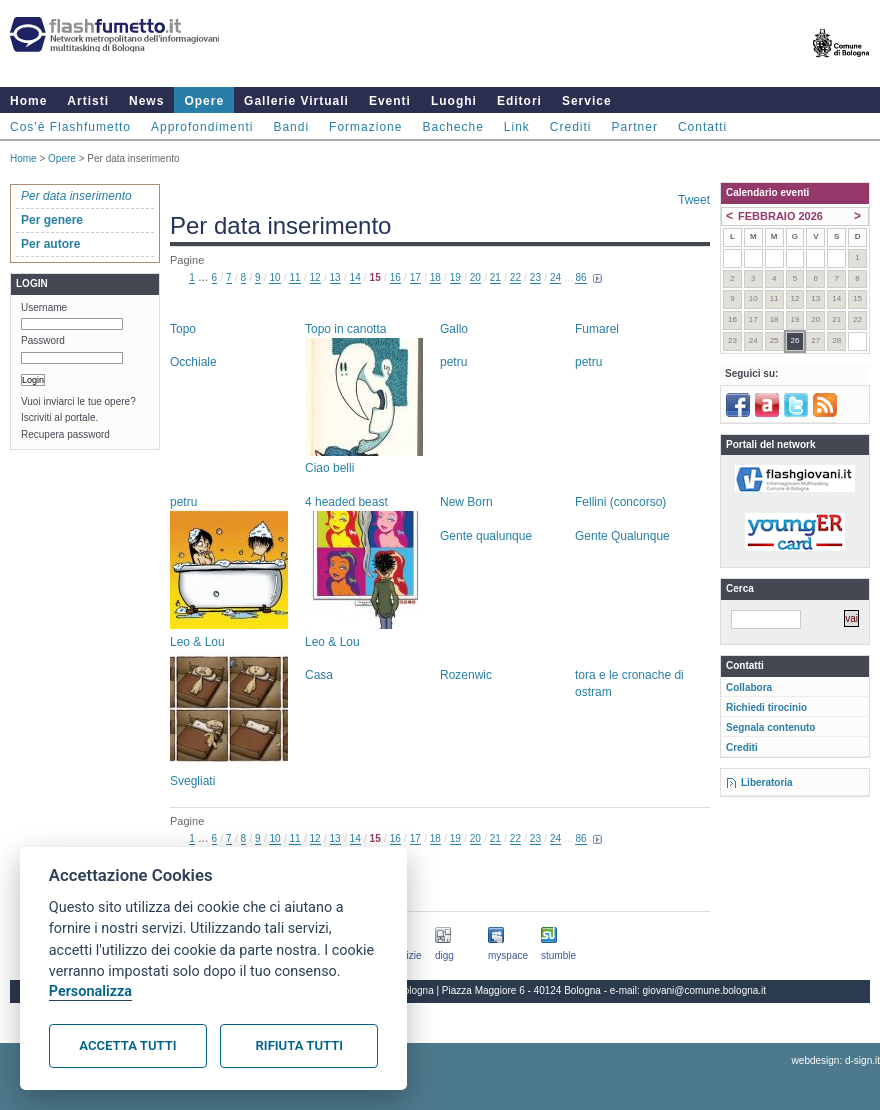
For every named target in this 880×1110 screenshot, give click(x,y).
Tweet (694, 200)
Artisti (88, 101)
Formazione (365, 127)
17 (415, 277)
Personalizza (90, 991)
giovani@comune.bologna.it (705, 990)
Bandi (291, 127)
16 (395, 277)
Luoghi (454, 101)
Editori (519, 101)
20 (475, 277)
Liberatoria (767, 782)
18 (435, 277)
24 (555, 277)
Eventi (390, 101)
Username (44, 307)
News (146, 101)
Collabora (749, 687)
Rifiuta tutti (299, 1045)
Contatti (702, 127)
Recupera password (65, 434)
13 (335, 277)
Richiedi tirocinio (766, 707)
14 (355, 277)
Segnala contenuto (770, 727)
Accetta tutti (127, 1045)
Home (28, 101)
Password (43, 340)
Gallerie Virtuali (296, 101)
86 (580, 277)
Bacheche (452, 127)
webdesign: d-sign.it (836, 1060)
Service (587, 101)
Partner (635, 127)
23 (535, 277)
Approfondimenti (202, 127)
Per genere (52, 220)
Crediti (571, 127)
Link (517, 127)
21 (495, 277)
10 (274, 277)
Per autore (50, 244)
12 (315, 277)
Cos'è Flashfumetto (70, 127)
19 (455, 277)
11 (294, 277)
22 (515, 277)
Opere (204, 101)
